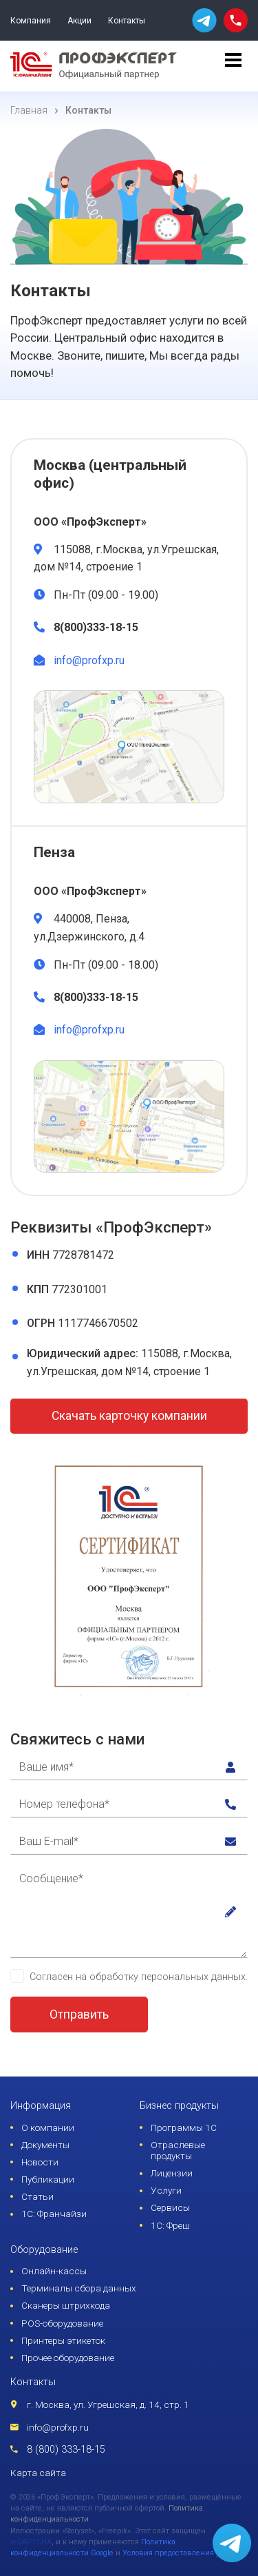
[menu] (233, 66)
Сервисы (170, 2207)
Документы (45, 2144)
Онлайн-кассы (54, 2270)
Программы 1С (184, 2127)
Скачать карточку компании (129, 1416)
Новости (39, 2161)
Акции (79, 20)
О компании (47, 2127)
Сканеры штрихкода (65, 2305)
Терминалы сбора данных (78, 2288)
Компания (30, 20)
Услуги (166, 2190)
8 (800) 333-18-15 (66, 2449)
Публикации (47, 2179)
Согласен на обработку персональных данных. (139, 1977)
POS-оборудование (62, 2323)
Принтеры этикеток (63, 2340)
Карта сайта (38, 2472)
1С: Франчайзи (54, 2213)
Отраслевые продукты (178, 2150)
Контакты (126, 20)
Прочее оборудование (67, 2357)
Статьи (37, 2196)
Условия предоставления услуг (178, 2552)
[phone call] (236, 19)
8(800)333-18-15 (96, 627)
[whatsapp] (204, 20)
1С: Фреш (170, 2225)
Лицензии (172, 2172)
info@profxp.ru (89, 660)
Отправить (79, 2014)
